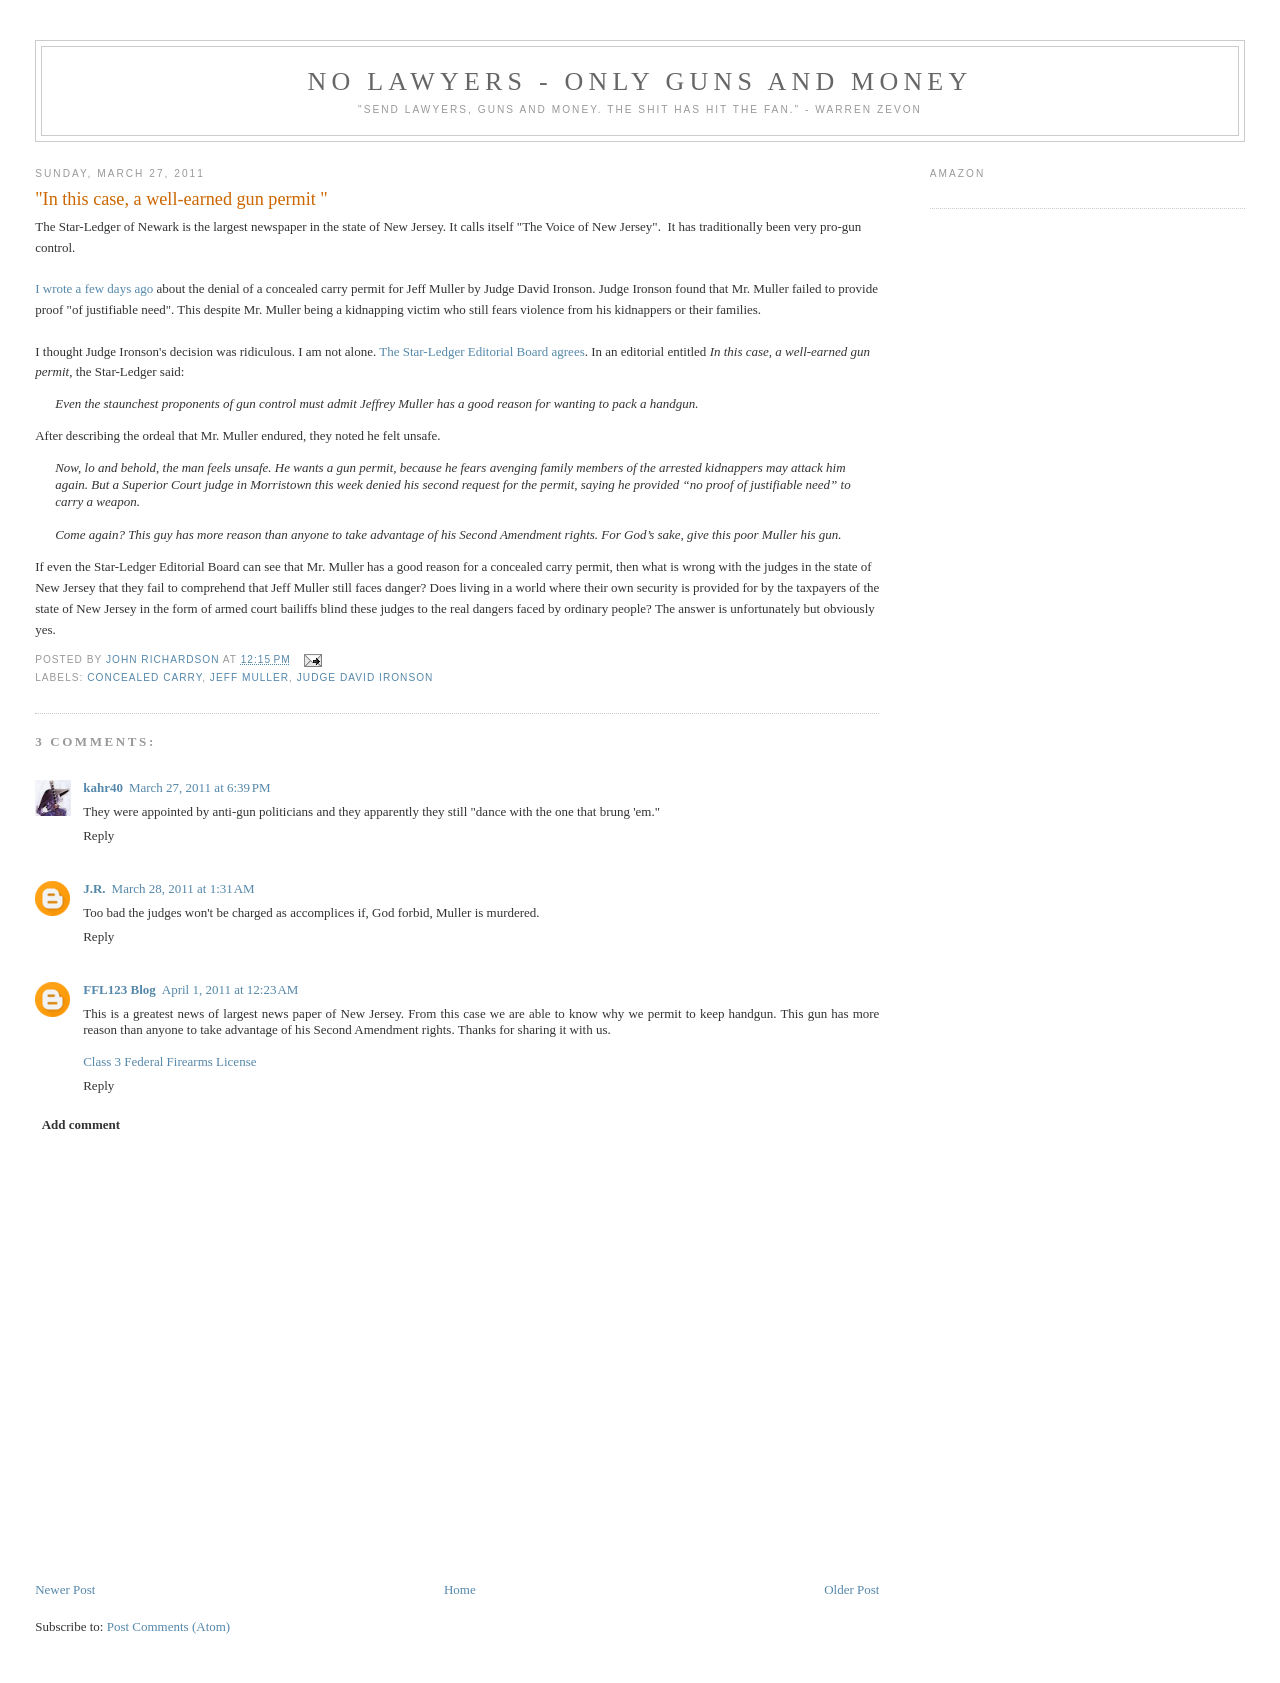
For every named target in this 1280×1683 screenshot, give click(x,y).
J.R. (94, 888)
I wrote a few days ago (94, 288)
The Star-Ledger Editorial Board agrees (482, 351)
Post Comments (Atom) (169, 1626)
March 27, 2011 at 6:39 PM (200, 787)
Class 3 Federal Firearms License (169, 1061)
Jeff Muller (249, 677)
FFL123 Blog (119, 989)
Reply (98, 835)
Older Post (851, 1589)
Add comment (81, 1124)
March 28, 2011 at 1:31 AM (183, 888)
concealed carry (144, 677)
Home (460, 1589)
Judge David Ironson (365, 677)
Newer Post (65, 1589)
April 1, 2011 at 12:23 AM (230, 989)
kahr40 (103, 787)
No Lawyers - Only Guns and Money (640, 81)
